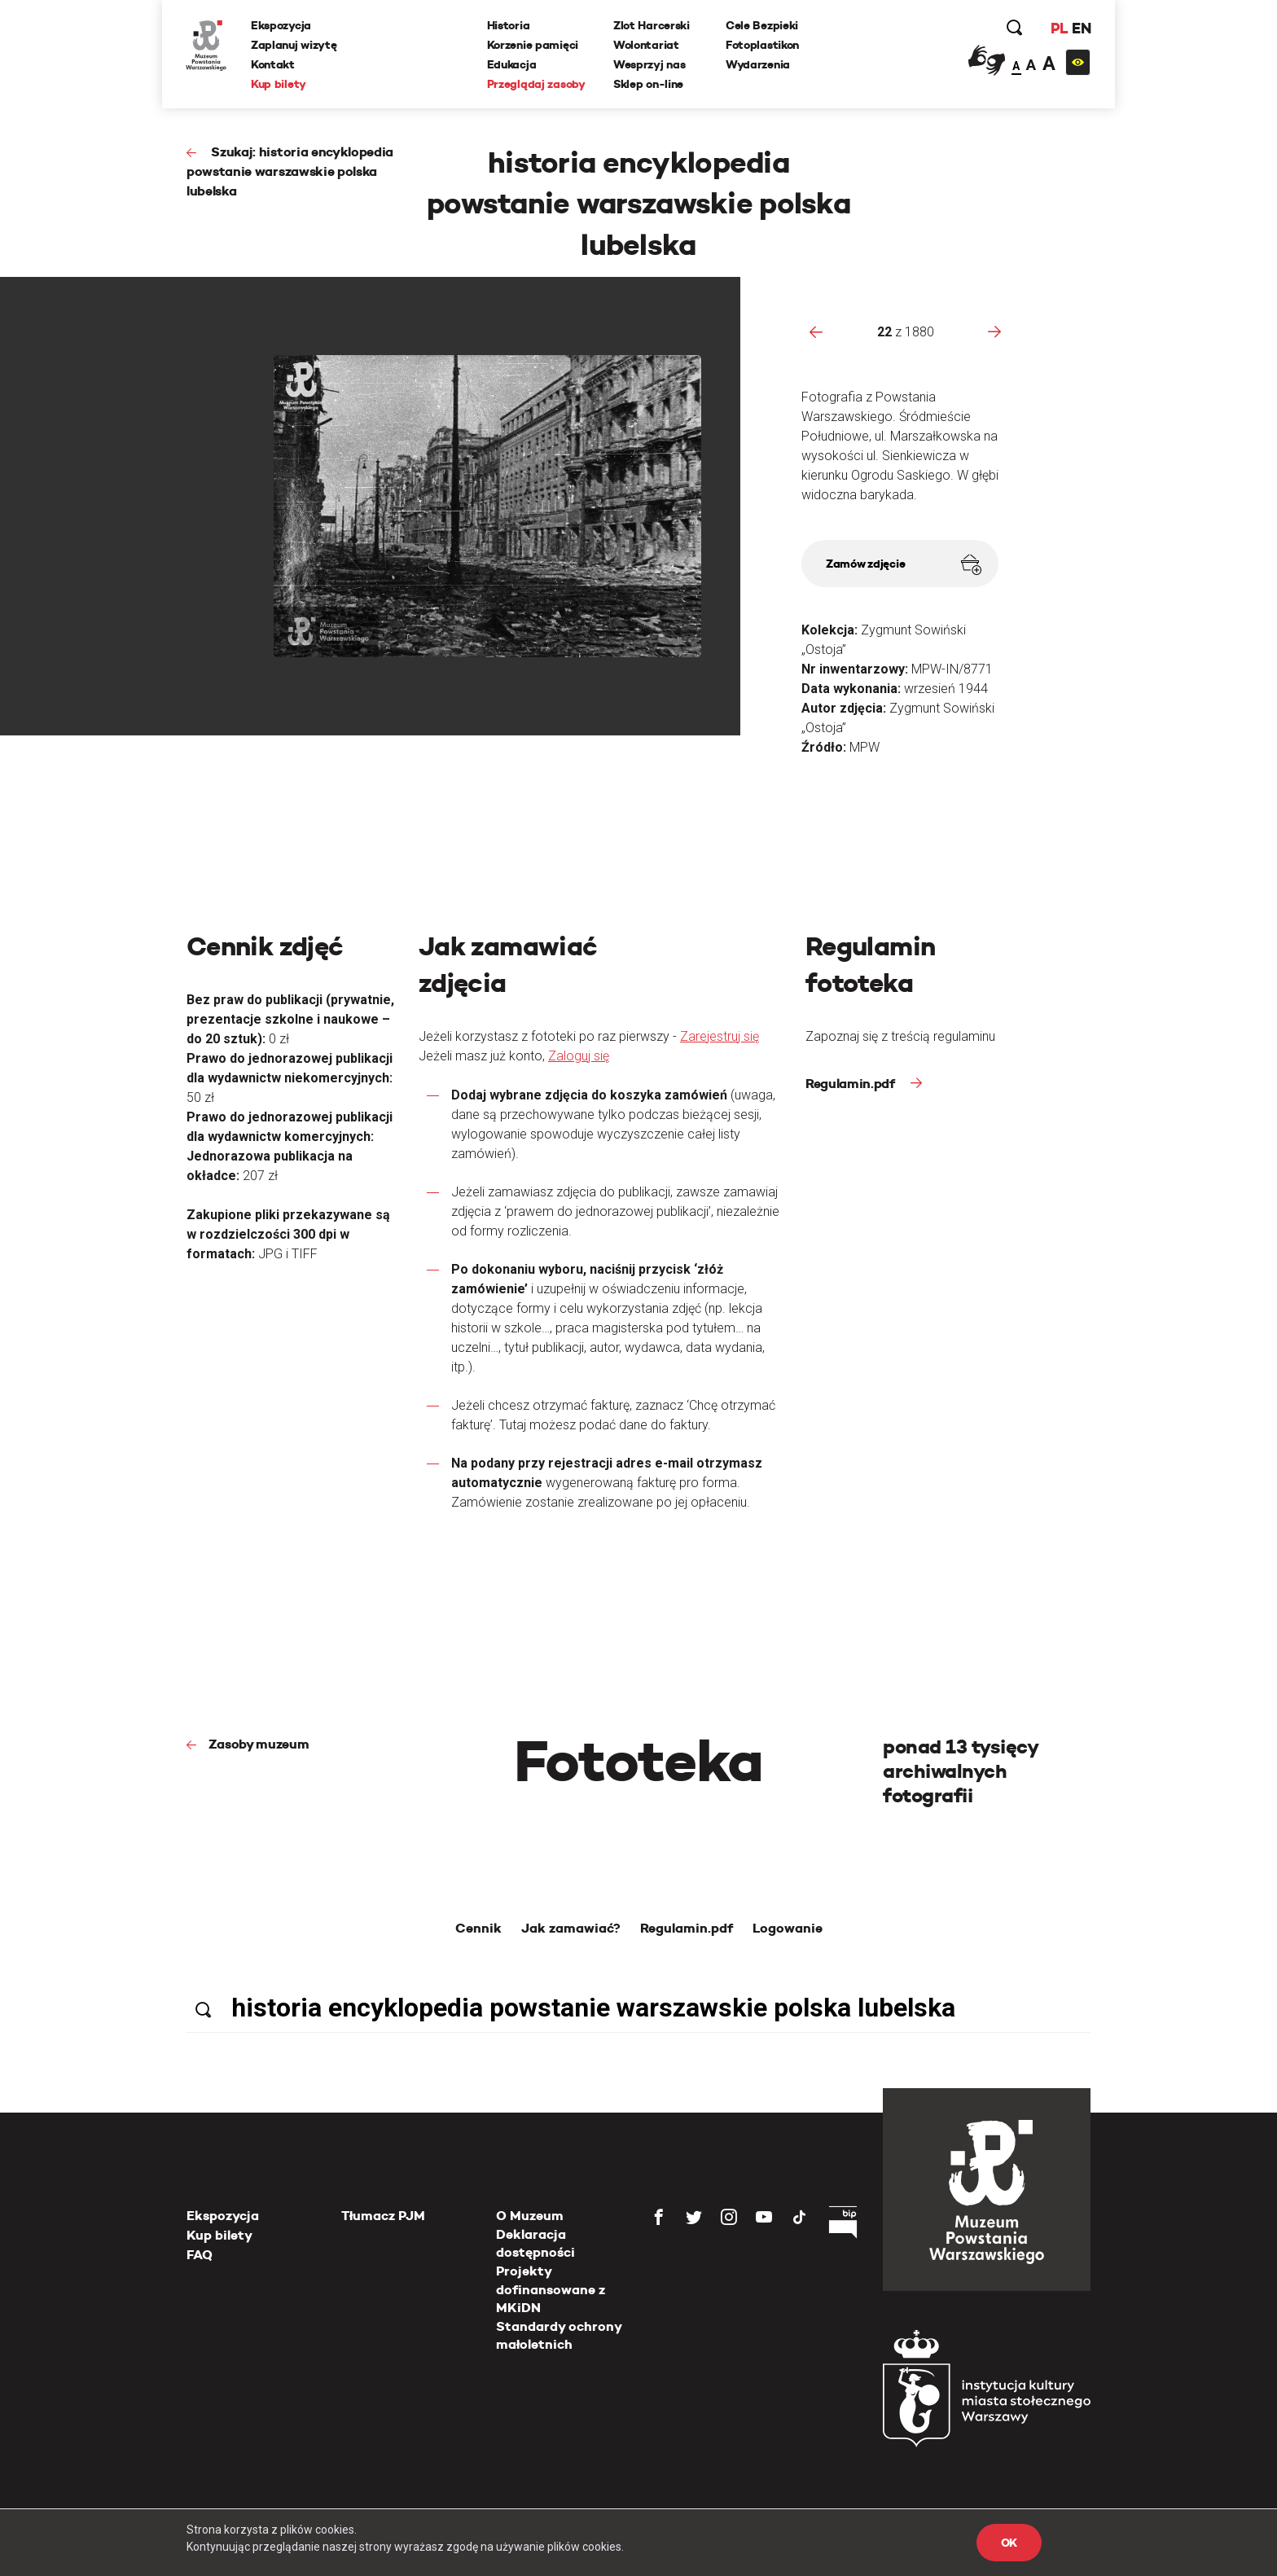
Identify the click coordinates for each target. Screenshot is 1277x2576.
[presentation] (816, 331)
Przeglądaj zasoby (536, 84)
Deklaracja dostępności (535, 2243)
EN (1080, 28)
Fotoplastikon (762, 44)
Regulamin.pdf (851, 1083)
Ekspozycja (282, 25)
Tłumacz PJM (383, 2215)
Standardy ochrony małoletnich (558, 2335)
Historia (508, 25)
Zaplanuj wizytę (295, 44)
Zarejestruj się (719, 1036)
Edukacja (512, 64)
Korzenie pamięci (533, 44)
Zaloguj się (578, 1056)
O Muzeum (530, 2215)
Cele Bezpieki (762, 25)
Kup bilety (279, 84)
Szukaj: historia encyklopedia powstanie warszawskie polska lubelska (290, 171)
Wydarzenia (758, 64)
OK (1009, 2542)
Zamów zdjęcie (903, 565)
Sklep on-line (648, 84)
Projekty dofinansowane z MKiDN (550, 2289)
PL (1058, 28)
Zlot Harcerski (651, 25)
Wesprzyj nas (649, 64)
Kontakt (274, 64)
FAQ (200, 2254)
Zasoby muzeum (258, 1744)
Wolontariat (646, 44)
